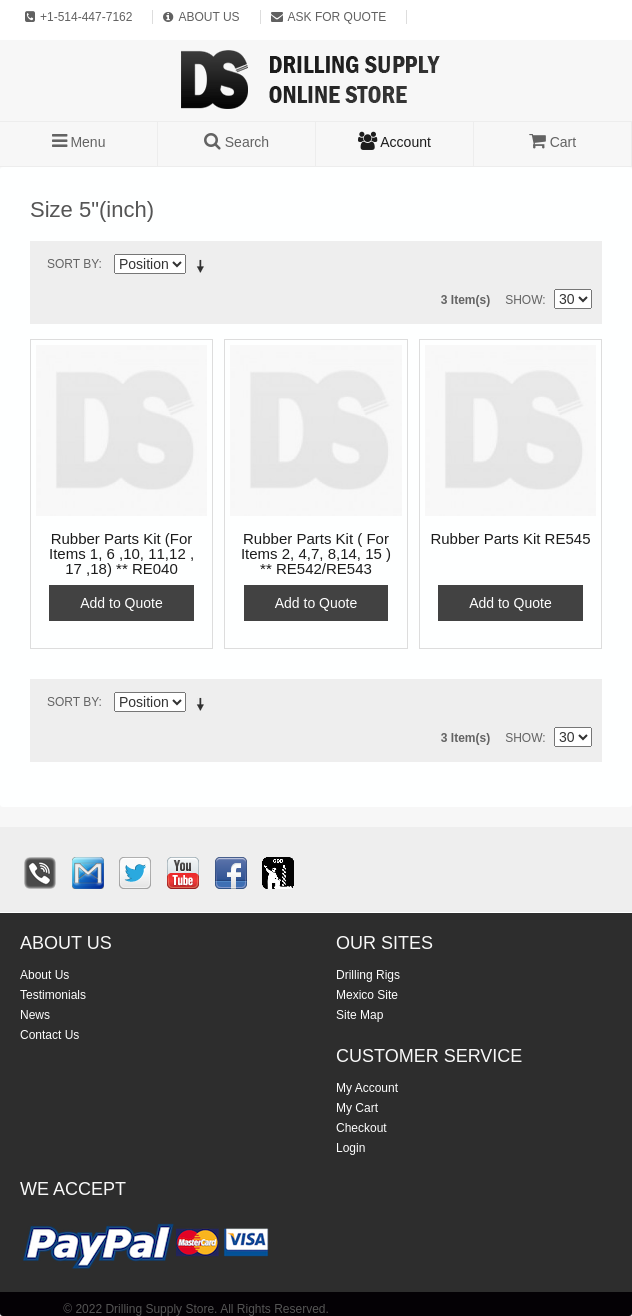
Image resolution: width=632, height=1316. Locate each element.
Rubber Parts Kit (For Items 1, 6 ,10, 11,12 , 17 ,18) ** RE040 (121, 554)
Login (350, 1148)
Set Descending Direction (204, 268)
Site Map (359, 1015)
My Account (367, 1088)
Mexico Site (367, 995)
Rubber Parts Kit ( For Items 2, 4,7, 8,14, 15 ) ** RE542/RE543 (316, 554)
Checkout (361, 1128)
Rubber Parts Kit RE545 (510, 539)
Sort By (73, 264)
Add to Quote (121, 603)
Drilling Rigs (368, 975)
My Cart (357, 1108)
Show (523, 300)
